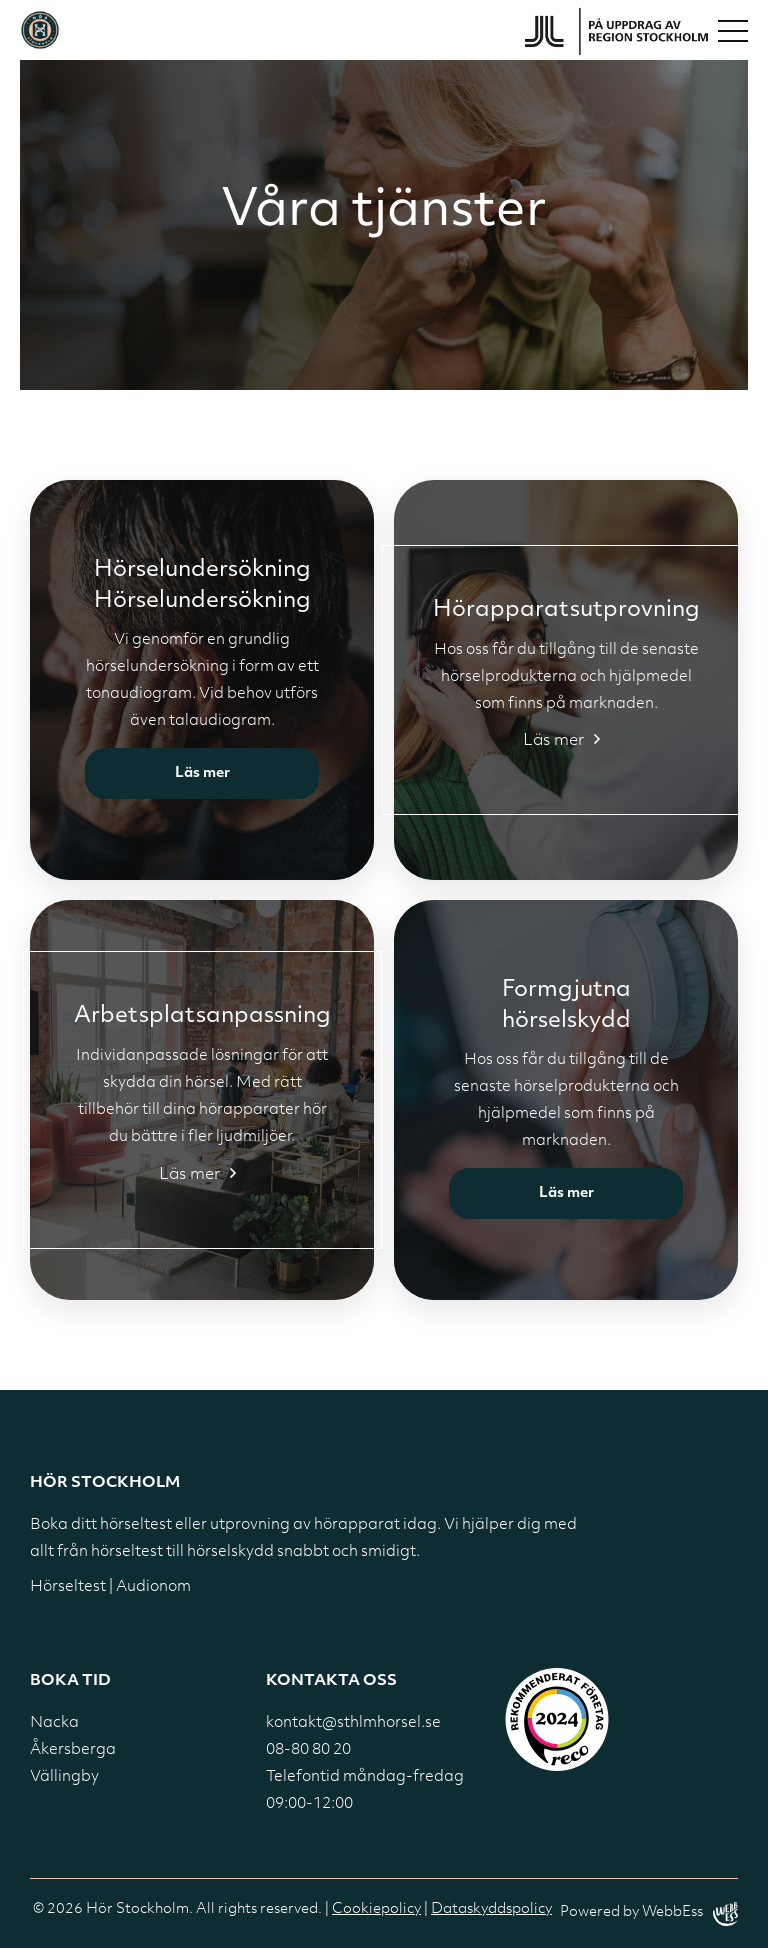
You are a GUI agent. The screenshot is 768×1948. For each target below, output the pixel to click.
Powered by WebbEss (649, 1914)
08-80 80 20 (308, 1750)
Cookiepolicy (376, 1909)
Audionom (153, 1587)
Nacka (54, 1723)
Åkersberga (73, 1750)
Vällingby (64, 1777)
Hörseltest (68, 1587)
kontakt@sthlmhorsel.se (353, 1723)
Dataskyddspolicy (491, 1909)
